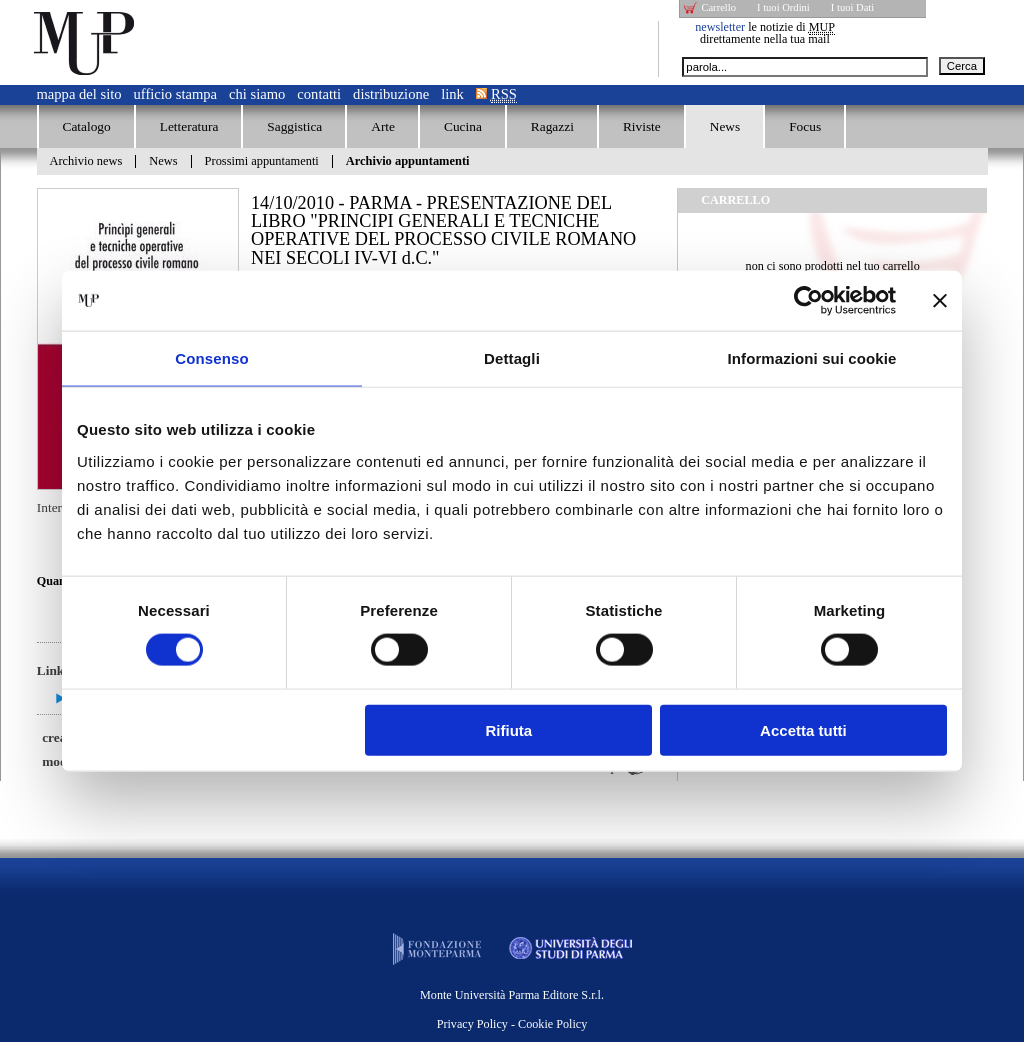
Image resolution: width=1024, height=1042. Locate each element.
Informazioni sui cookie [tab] (812, 358)
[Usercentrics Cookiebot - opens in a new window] (808, 301)
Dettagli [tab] (512, 358)
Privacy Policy (472, 1024)
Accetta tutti (803, 729)
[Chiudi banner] (940, 301)
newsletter (720, 27)
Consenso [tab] (211, 358)
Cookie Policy (552, 1024)
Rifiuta (509, 729)
